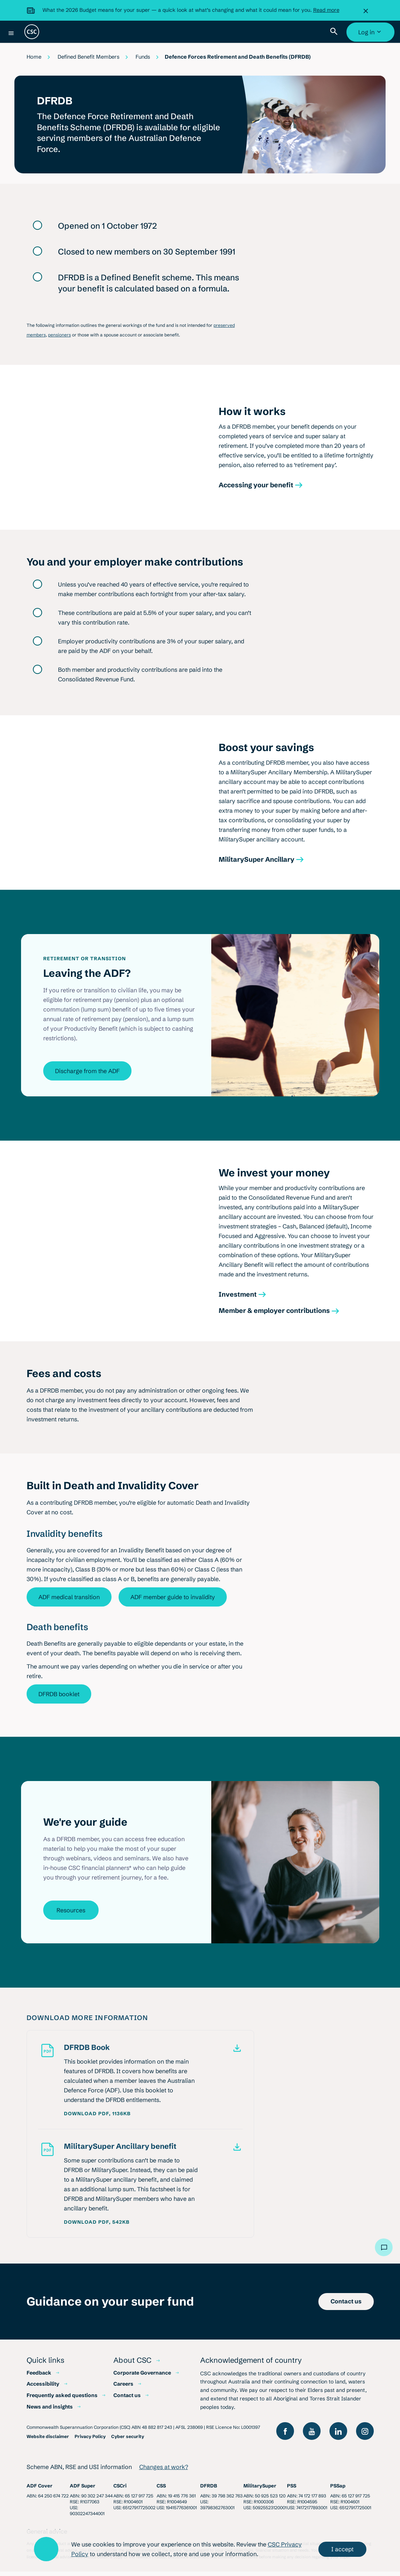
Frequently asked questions (62, 2400)
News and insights (50, 2411)
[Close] (368, 10)
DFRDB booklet (58, 1698)
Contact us (127, 2400)
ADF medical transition (69, 1601)
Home (34, 56)
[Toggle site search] (335, 32)
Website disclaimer (48, 2441)
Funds (143, 56)
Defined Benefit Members (88, 56)
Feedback (39, 2377)
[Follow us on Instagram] (365, 2436)
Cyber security (127, 2441)
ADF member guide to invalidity (172, 1601)
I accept (342, 2549)
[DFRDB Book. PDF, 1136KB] (153, 2051)
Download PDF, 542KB (97, 2226)
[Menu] (11, 33)
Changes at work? (163, 2471)
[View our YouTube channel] (312, 2436)
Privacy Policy (90, 2441)
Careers (123, 2388)
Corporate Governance (142, 2377)
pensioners (59, 339)
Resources (71, 1915)
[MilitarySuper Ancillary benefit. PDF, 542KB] (153, 2150)
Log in (371, 35)
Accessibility (43, 2388)
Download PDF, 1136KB (97, 2118)
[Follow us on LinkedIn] (338, 2436)
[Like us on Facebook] (285, 2436)
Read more (326, 10)
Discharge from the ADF (87, 1075)
